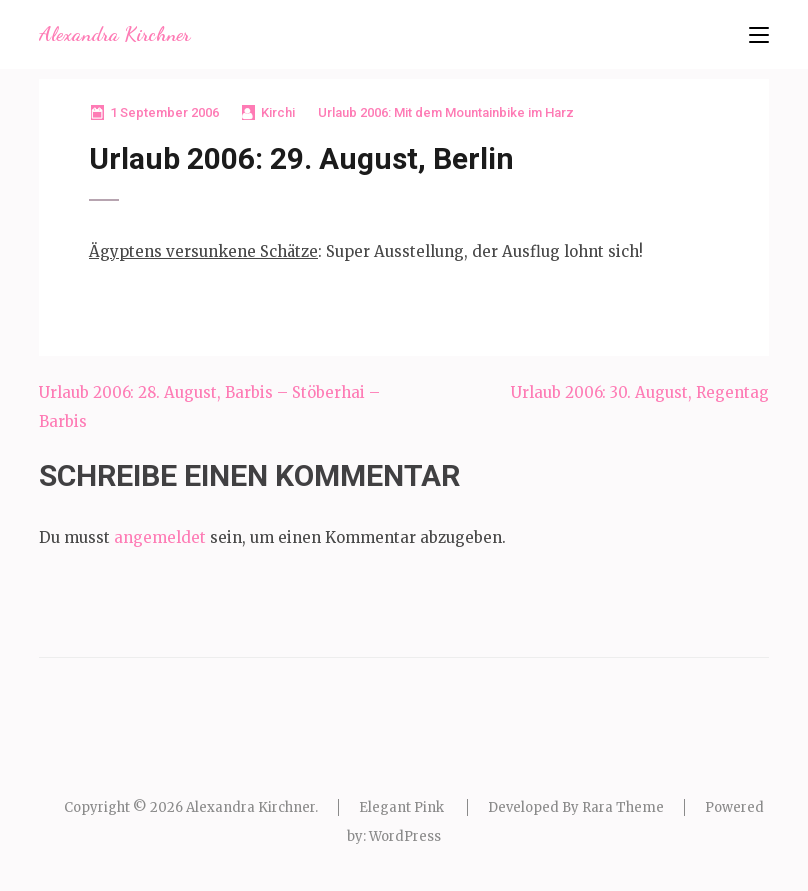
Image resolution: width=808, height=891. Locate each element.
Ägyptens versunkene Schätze (203, 251)
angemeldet (160, 537)
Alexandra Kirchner (114, 34)
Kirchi (278, 112)
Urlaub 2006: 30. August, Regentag (640, 392)
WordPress (405, 836)
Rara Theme (623, 807)
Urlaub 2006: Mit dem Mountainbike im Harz (446, 112)
